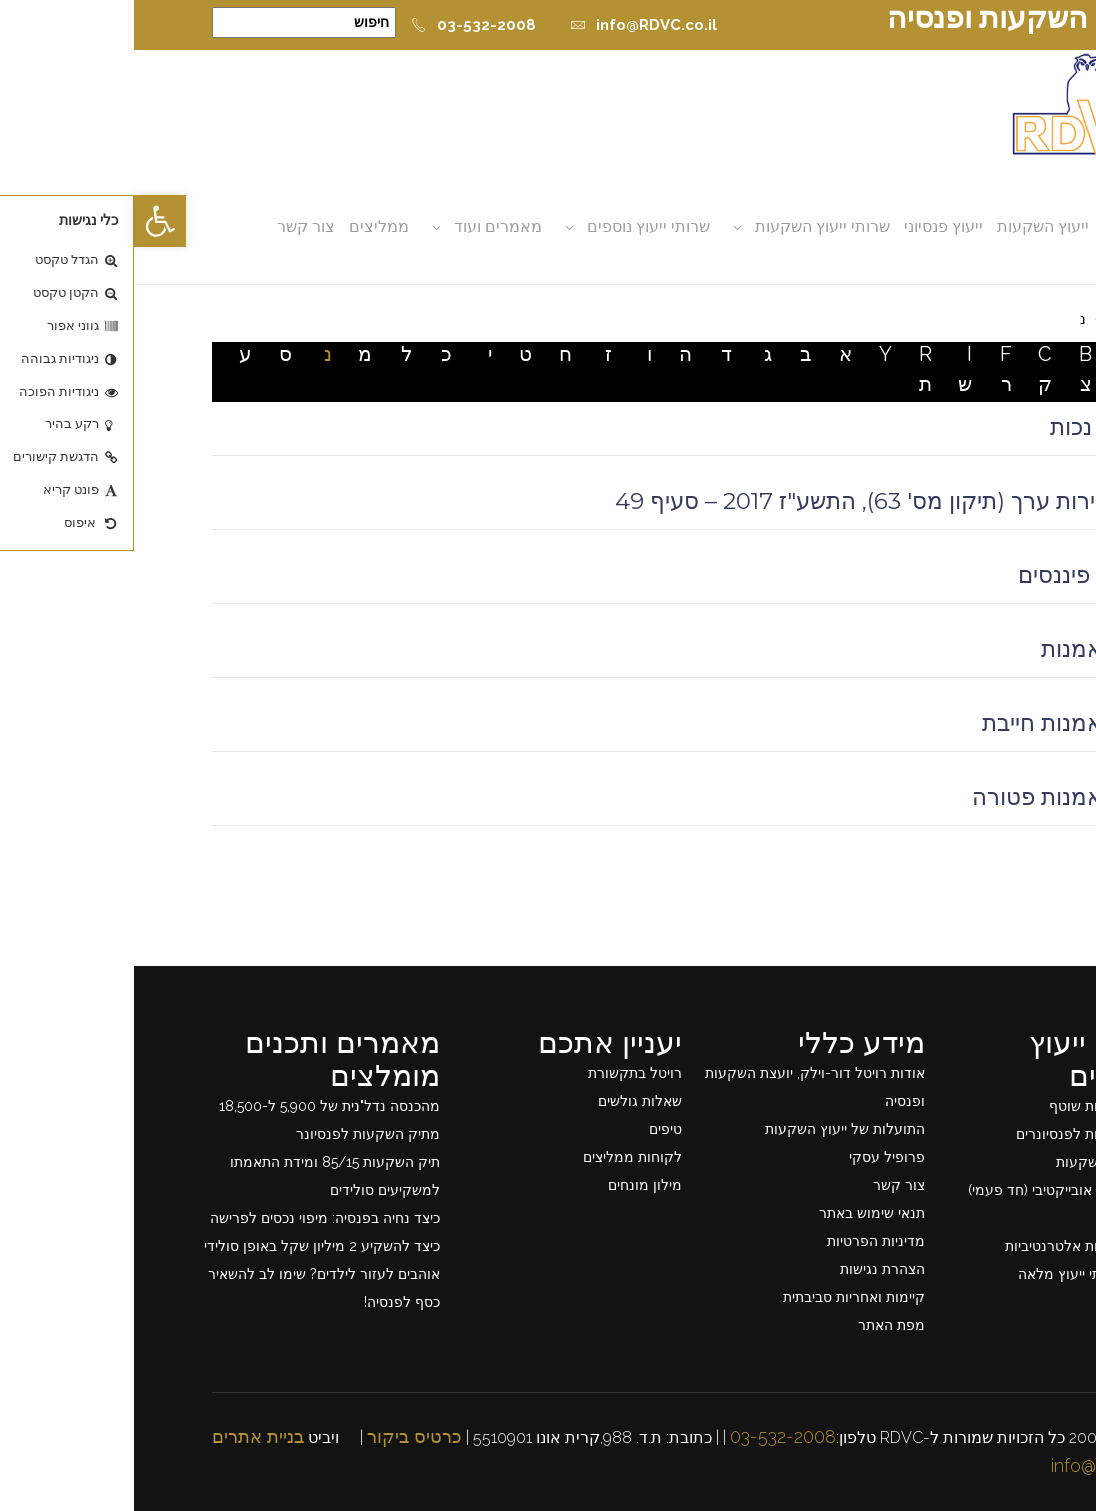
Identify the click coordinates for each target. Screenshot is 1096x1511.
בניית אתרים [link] (124, 1436)
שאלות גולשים (506, 1101)
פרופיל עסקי (753, 1157)
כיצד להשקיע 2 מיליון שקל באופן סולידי (188, 1246)
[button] (26, 221)
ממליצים (245, 226)
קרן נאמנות (962, 649)
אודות (988, 226)
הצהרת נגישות (748, 1269)
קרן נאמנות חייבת (933, 723)
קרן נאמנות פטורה (928, 797)
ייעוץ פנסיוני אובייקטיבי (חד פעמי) (933, 1190)
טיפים (531, 1129)
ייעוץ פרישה (998, 1218)
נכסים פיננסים (951, 575)
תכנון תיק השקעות (977, 1162)
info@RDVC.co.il (509, 25)
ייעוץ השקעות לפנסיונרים (957, 1134)
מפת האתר (757, 1325)
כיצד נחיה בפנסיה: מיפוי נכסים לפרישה (191, 1218)
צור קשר (172, 226)
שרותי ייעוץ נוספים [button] (514, 226)
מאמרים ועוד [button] (364, 226)
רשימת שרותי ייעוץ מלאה (958, 1274)
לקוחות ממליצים (498, 1157)
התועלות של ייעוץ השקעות (711, 1129)
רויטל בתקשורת (501, 1073)
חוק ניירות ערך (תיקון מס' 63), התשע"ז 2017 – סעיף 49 (749, 501)
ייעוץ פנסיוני (809, 226)
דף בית (997, 319)
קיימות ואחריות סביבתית (720, 1297)
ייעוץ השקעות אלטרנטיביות (952, 1246)
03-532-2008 (339, 25)
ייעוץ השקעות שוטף (974, 1106)
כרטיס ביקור (280, 1436)
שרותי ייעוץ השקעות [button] (688, 226)
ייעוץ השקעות (909, 226)
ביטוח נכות (967, 427)
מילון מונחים (511, 1185)
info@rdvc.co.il (975, 1465)
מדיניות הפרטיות (742, 1241)
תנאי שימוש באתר (738, 1213)
